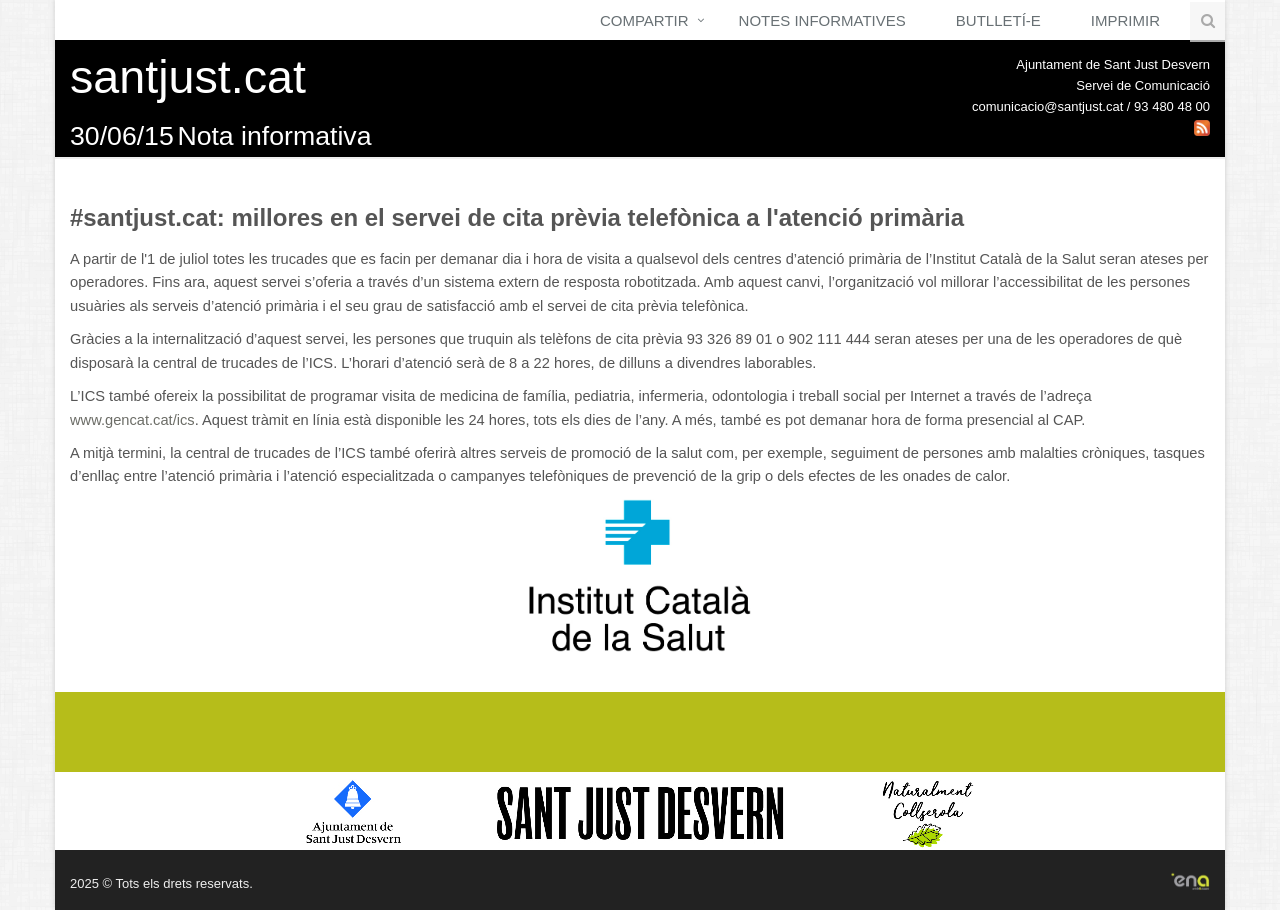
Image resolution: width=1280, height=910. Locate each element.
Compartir (644, 20)
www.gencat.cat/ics (132, 420)
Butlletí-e (998, 20)
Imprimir (1125, 20)
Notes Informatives (822, 20)
